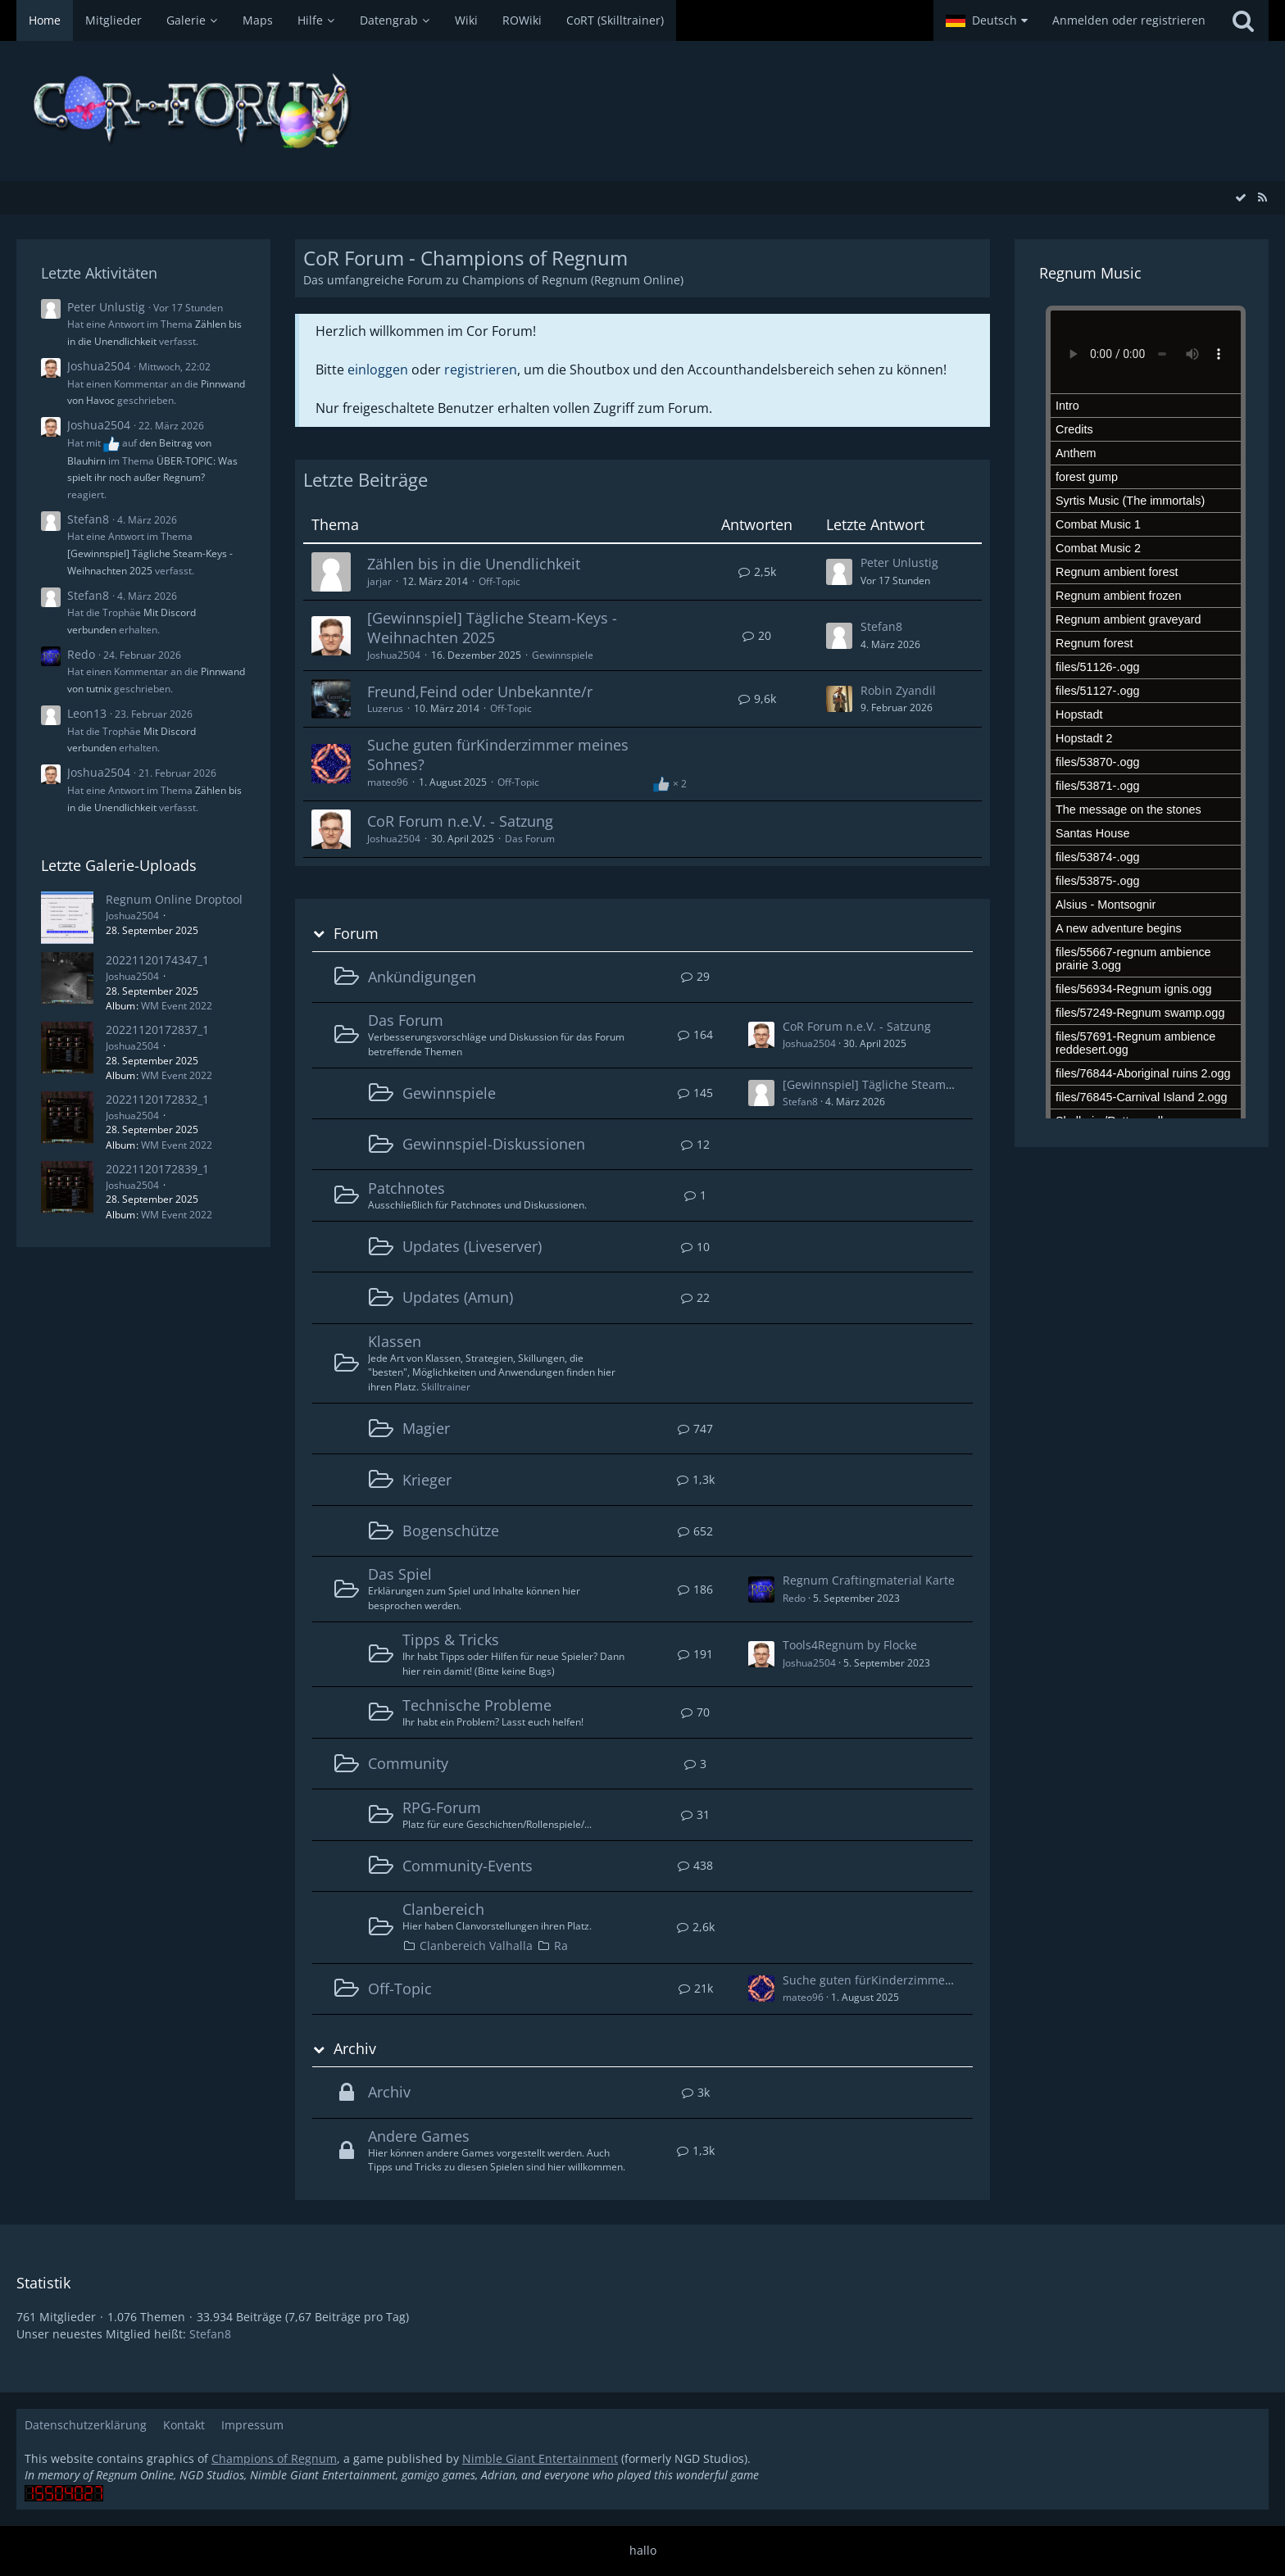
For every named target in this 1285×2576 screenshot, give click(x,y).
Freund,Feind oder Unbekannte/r (480, 691)
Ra (561, 1945)
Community (408, 1763)
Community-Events (467, 1865)
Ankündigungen (422, 976)
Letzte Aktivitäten (99, 273)
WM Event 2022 (176, 1006)
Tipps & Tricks (450, 1639)
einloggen (377, 370)
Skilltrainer (445, 1387)
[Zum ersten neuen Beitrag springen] (761, 1035)
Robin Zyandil (898, 690)
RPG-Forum (441, 1807)
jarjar (379, 581)
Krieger (427, 1480)
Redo (81, 654)
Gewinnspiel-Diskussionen (493, 1144)
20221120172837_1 (157, 1029)
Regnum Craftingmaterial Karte (869, 1580)
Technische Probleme (477, 1705)
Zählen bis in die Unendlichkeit (473, 564)
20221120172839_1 (157, 1169)
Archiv (355, 2048)
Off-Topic (499, 581)
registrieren (480, 370)
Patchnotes (406, 1188)
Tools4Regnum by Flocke (850, 1645)
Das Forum (530, 839)
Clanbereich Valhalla (476, 1945)
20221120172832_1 (157, 1099)
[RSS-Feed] (1262, 197)
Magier (426, 1428)
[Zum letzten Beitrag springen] (839, 572)
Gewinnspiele (562, 655)
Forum (356, 933)
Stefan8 (88, 519)
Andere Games (419, 2136)
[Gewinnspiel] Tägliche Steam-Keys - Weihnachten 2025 (492, 627)
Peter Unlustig (106, 307)
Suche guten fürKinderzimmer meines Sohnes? (498, 754)
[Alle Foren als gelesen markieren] (1240, 197)
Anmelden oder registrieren (1129, 20)
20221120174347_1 (157, 960)
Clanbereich (443, 1909)
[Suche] (1243, 20)
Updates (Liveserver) (472, 1246)
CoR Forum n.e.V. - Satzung (460, 821)
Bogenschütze (450, 1530)
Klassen (394, 1341)
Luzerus (385, 708)
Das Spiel (400, 1574)
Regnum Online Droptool (174, 899)
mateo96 (387, 782)
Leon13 (87, 713)
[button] (986, 20)
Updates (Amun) (457, 1297)
